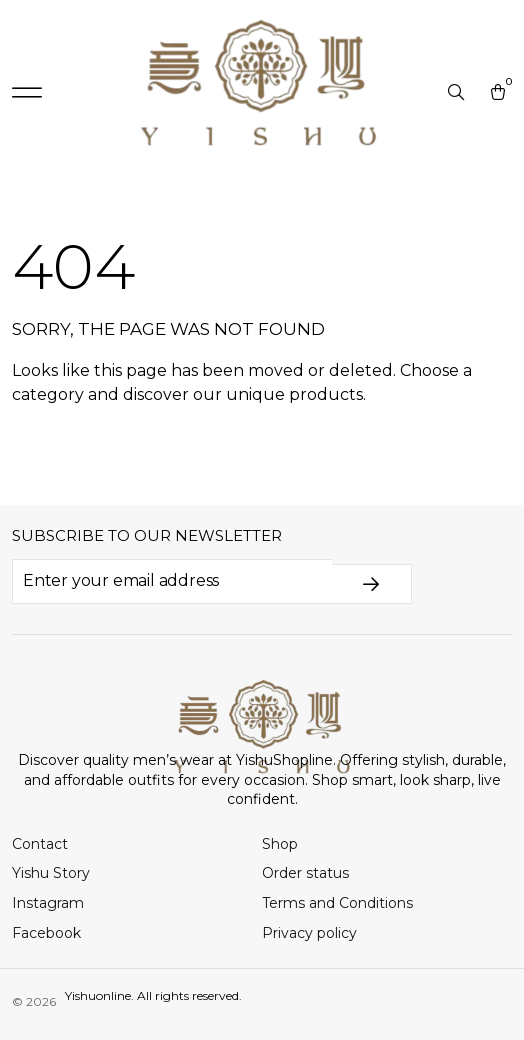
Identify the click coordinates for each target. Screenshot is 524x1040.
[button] (27, 93)
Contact (40, 844)
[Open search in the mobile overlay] (458, 93)
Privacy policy (309, 933)
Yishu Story (51, 873)
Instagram (48, 903)
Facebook (46, 933)
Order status (305, 873)
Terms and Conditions (337, 903)
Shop (280, 844)
